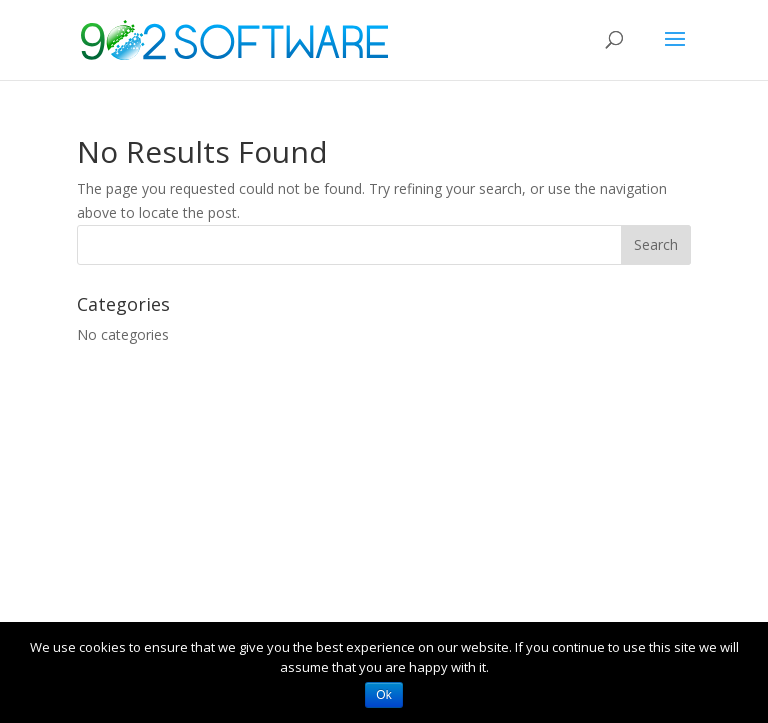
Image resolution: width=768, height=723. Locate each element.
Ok (383, 695)
